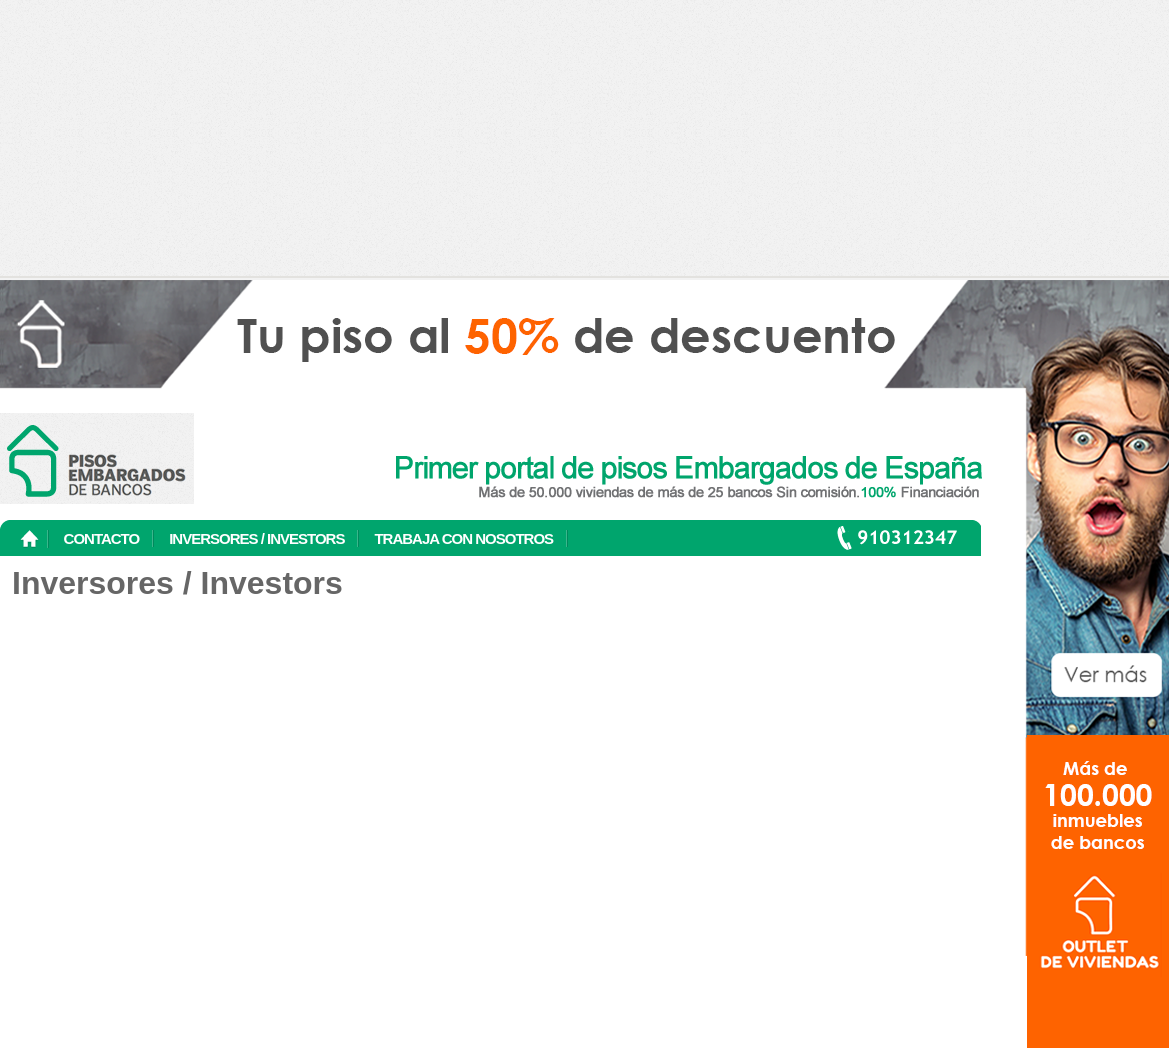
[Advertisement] (584, 140)
